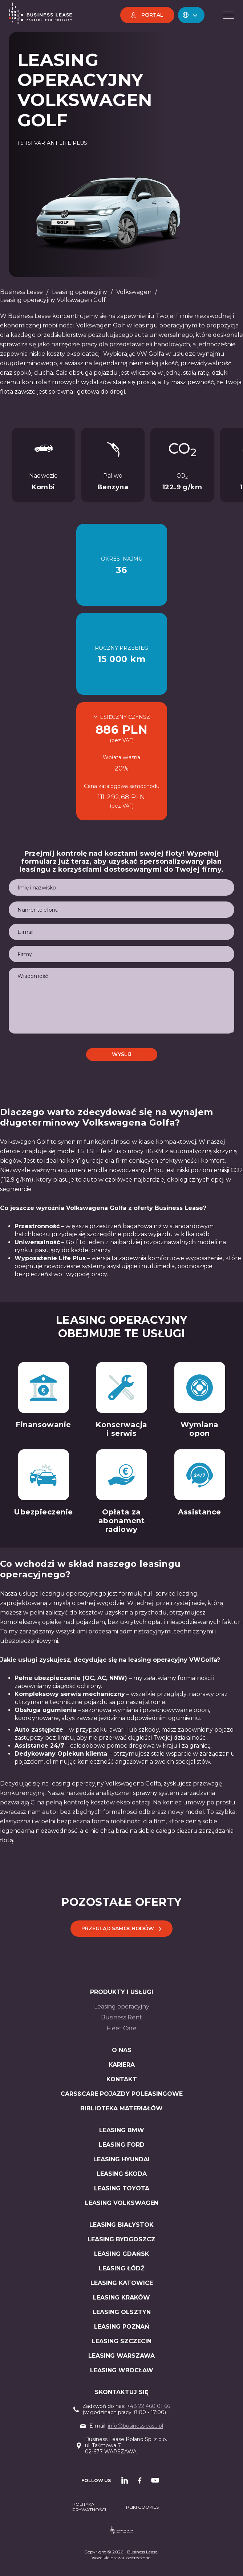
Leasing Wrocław (121, 2370)
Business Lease (21, 291)
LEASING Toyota (121, 2188)
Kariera (122, 2064)
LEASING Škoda (122, 2173)
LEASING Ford (122, 2144)
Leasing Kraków (121, 2297)
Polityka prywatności (89, 2506)
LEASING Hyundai (121, 2159)
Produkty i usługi (121, 1991)
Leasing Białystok (121, 2224)
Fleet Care (121, 2028)
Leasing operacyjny (79, 291)
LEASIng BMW (121, 2130)
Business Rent (121, 2017)
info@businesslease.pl (135, 2425)
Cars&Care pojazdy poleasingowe (122, 2093)
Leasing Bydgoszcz (121, 2239)
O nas (121, 2050)
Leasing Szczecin (121, 2341)
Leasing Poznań (121, 2326)
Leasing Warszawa (121, 2355)
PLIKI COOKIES (142, 2507)
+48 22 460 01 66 (148, 2406)
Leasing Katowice (121, 2283)
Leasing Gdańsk (121, 2253)
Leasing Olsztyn (122, 2312)
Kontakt (121, 2079)
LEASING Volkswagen (121, 2202)
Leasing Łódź (122, 2268)
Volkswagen (133, 291)
